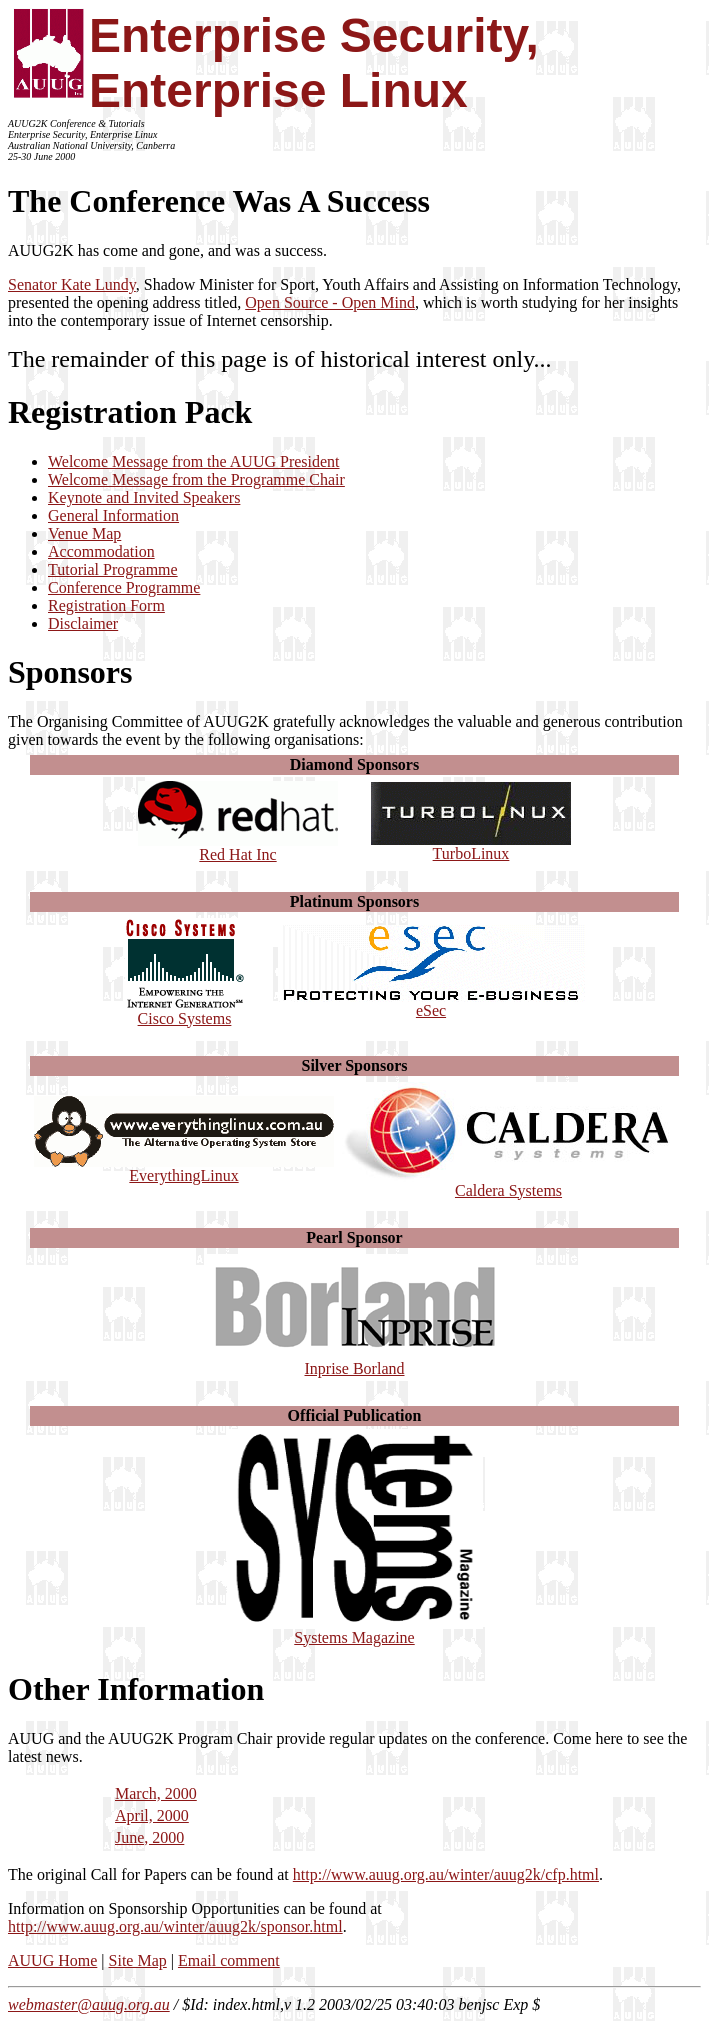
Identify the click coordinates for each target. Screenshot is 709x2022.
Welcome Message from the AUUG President (194, 461)
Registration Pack (130, 412)
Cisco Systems (185, 1011)
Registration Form (106, 605)
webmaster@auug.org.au (89, 2004)
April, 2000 (152, 1815)
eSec (431, 1003)
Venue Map (84, 533)
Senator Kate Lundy (72, 284)
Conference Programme (124, 587)
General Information (113, 515)
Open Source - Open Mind (330, 302)
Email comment (229, 1960)
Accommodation (101, 551)
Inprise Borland (355, 1361)
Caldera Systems (508, 1183)
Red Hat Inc (238, 847)
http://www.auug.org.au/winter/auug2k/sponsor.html (175, 1926)
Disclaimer (83, 623)
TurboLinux (471, 846)
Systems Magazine (355, 1630)
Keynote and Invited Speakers (144, 497)
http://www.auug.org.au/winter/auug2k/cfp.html (446, 1874)
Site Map (138, 1960)
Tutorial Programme (113, 569)
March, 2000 (156, 1793)
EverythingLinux (184, 1168)
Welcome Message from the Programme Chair (196, 479)
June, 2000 (149, 1837)
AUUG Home (52, 1960)
